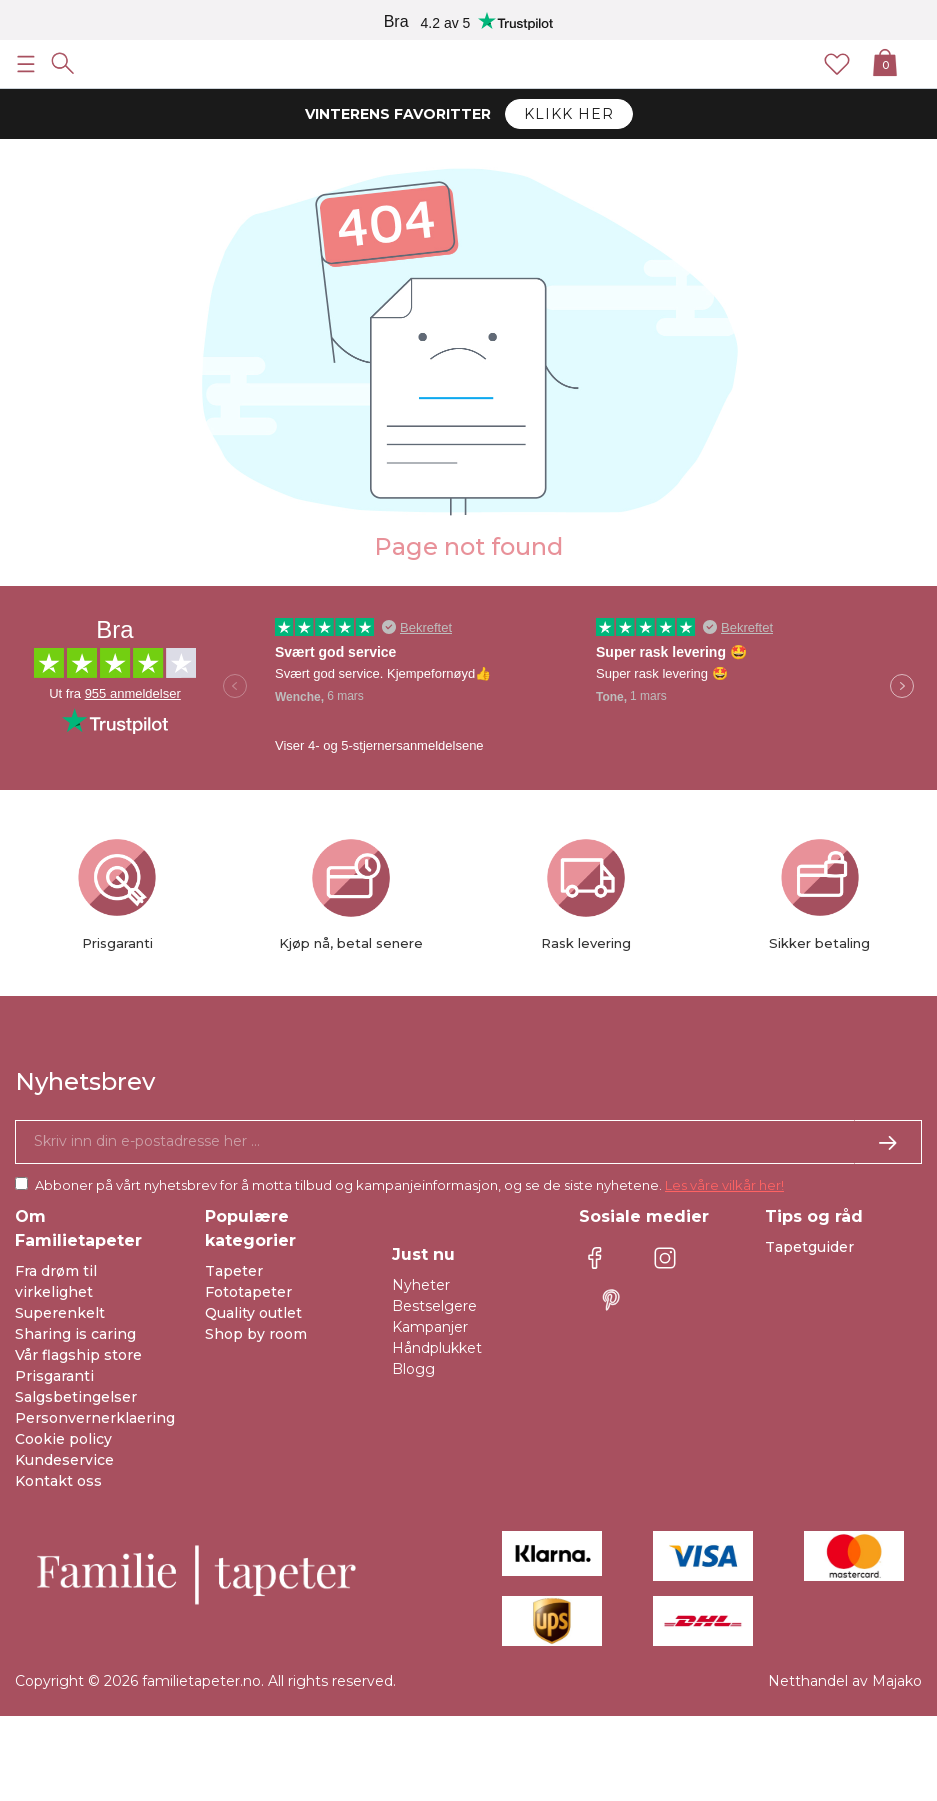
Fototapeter (248, 1292)
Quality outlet (253, 1313)
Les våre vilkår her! (724, 1185)
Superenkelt (60, 1313)
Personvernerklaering (95, 1418)
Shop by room (256, 1334)
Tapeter (234, 1271)
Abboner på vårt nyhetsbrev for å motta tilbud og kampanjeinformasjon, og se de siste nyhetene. (409, 1185)
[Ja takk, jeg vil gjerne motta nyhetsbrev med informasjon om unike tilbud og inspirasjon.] (468, 1142)
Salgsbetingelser (76, 1397)
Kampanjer (430, 1327)
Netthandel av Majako (845, 1681)
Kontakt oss (58, 1481)
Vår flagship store (78, 1355)
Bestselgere (434, 1306)
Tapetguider (809, 1247)
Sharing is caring (75, 1334)
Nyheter (421, 1285)
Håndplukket (437, 1348)
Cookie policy (63, 1439)
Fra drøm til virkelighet (56, 1281)
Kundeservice (64, 1460)
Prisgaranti (54, 1376)
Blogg (413, 1369)
